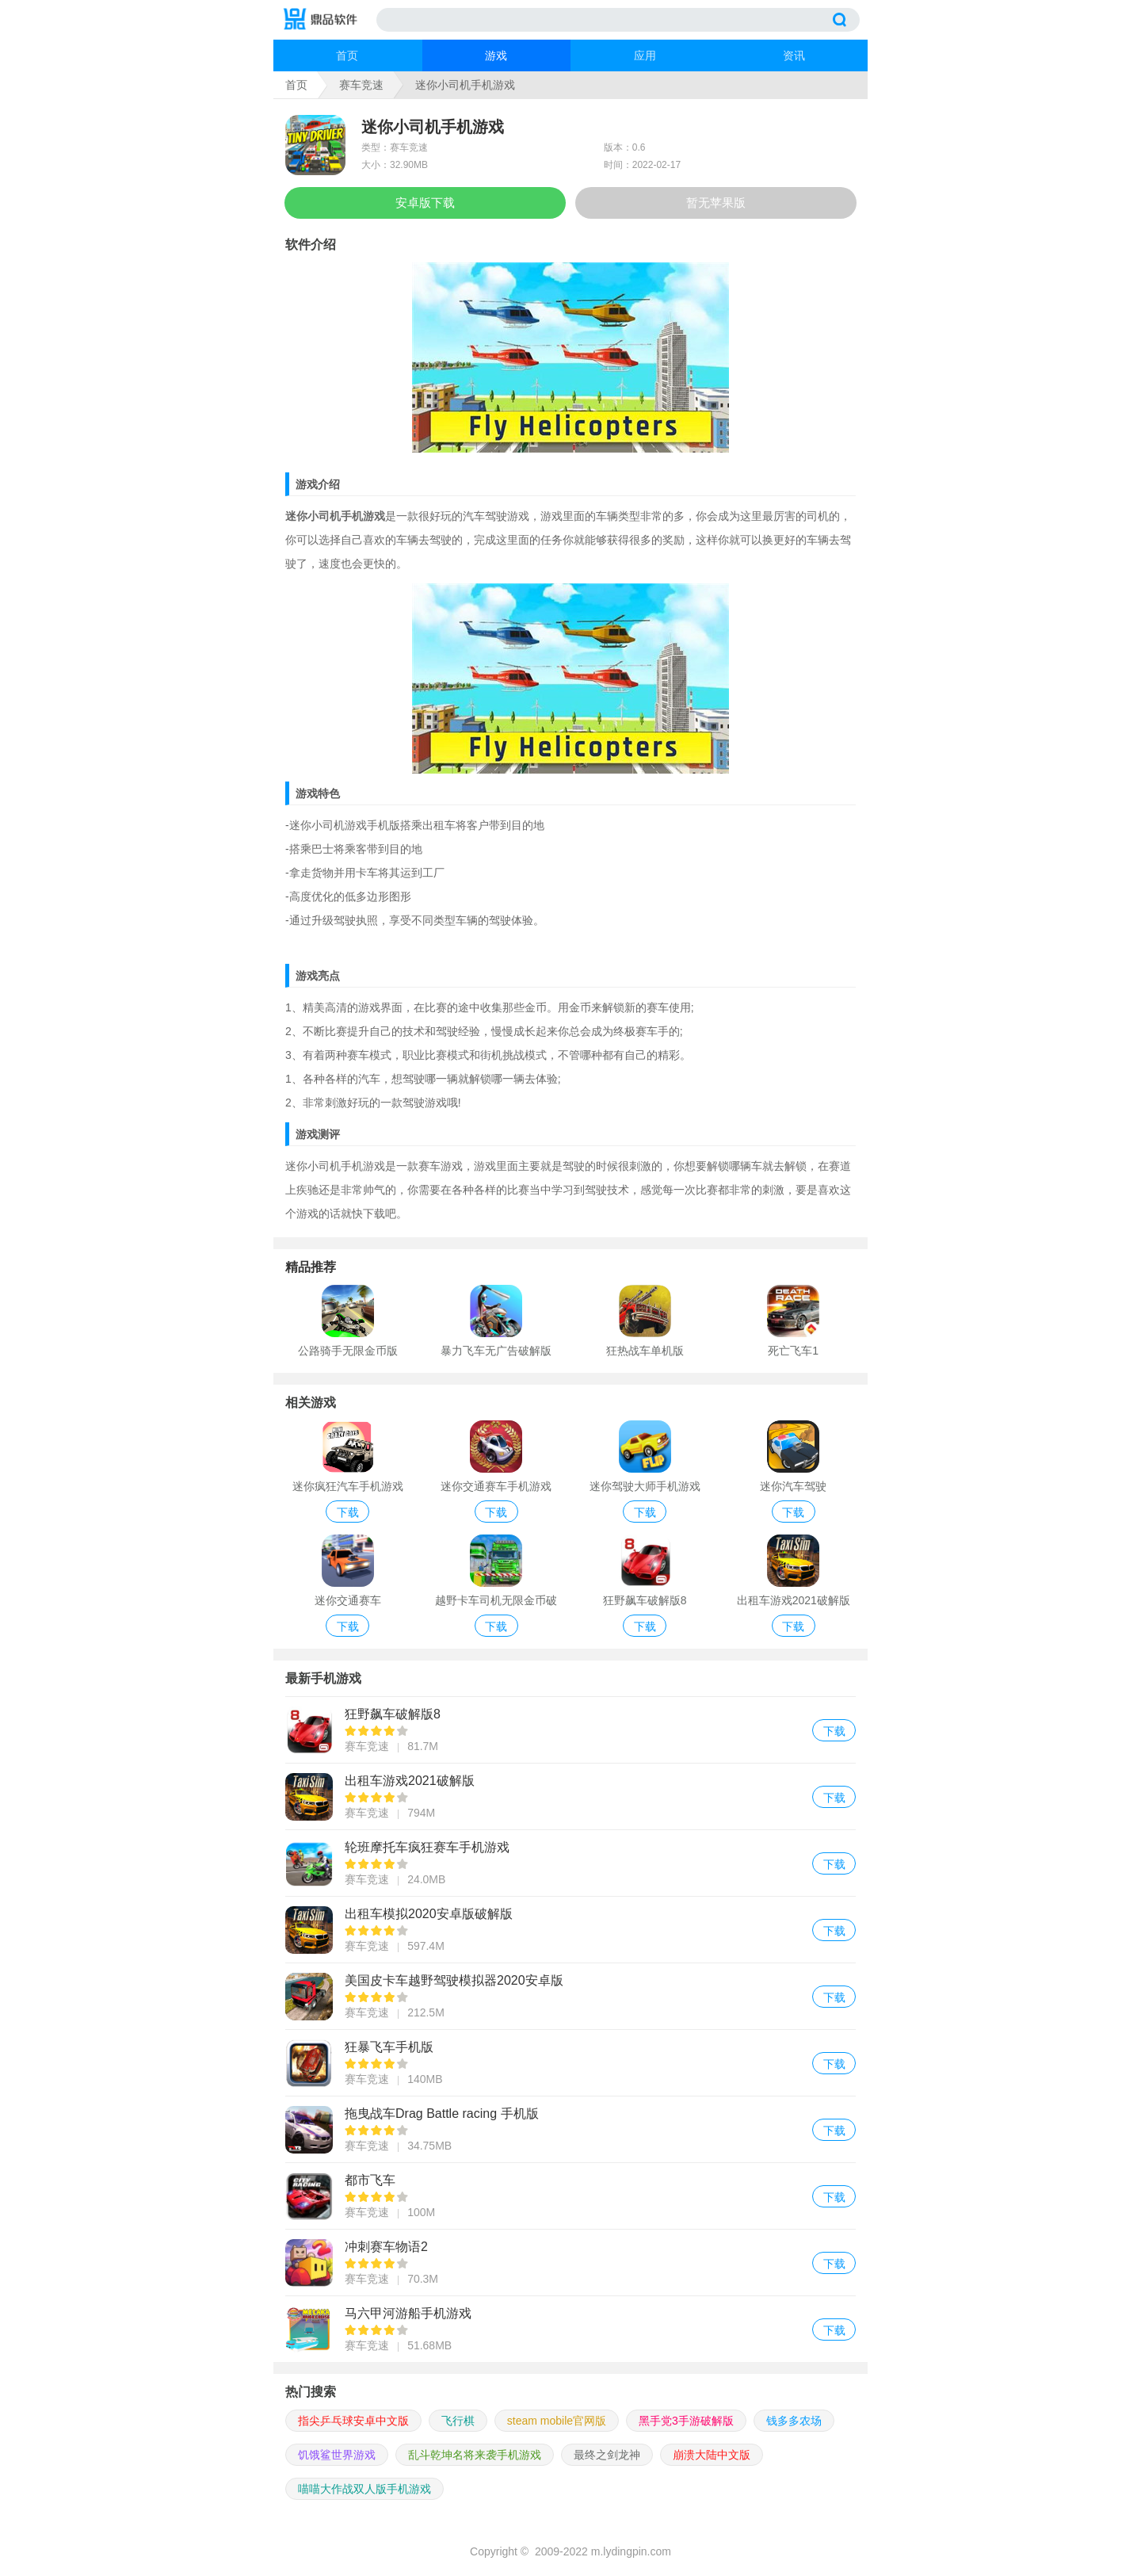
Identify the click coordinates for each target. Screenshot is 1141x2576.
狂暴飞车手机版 (570, 2063)
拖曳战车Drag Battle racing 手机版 (570, 2129)
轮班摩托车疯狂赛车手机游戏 (570, 1863)
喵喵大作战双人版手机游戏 (364, 2488)
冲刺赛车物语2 (570, 2262)
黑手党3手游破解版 (686, 2420)
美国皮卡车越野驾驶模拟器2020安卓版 (570, 1996)
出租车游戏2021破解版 (570, 1796)
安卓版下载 (425, 202)
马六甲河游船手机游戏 (570, 2329)
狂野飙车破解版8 (570, 1730)
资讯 (794, 55)
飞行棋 (458, 2420)
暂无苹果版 (716, 202)
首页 (347, 55)
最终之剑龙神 (607, 2454)
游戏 (496, 55)
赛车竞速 (361, 84)
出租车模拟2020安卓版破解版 (570, 1930)
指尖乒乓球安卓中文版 (353, 2420)
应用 (645, 55)
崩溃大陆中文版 (711, 2454)
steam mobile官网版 (556, 2420)
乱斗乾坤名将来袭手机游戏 (474, 2454)
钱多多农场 (794, 2420)
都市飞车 (570, 2196)
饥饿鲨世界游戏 (337, 2454)
